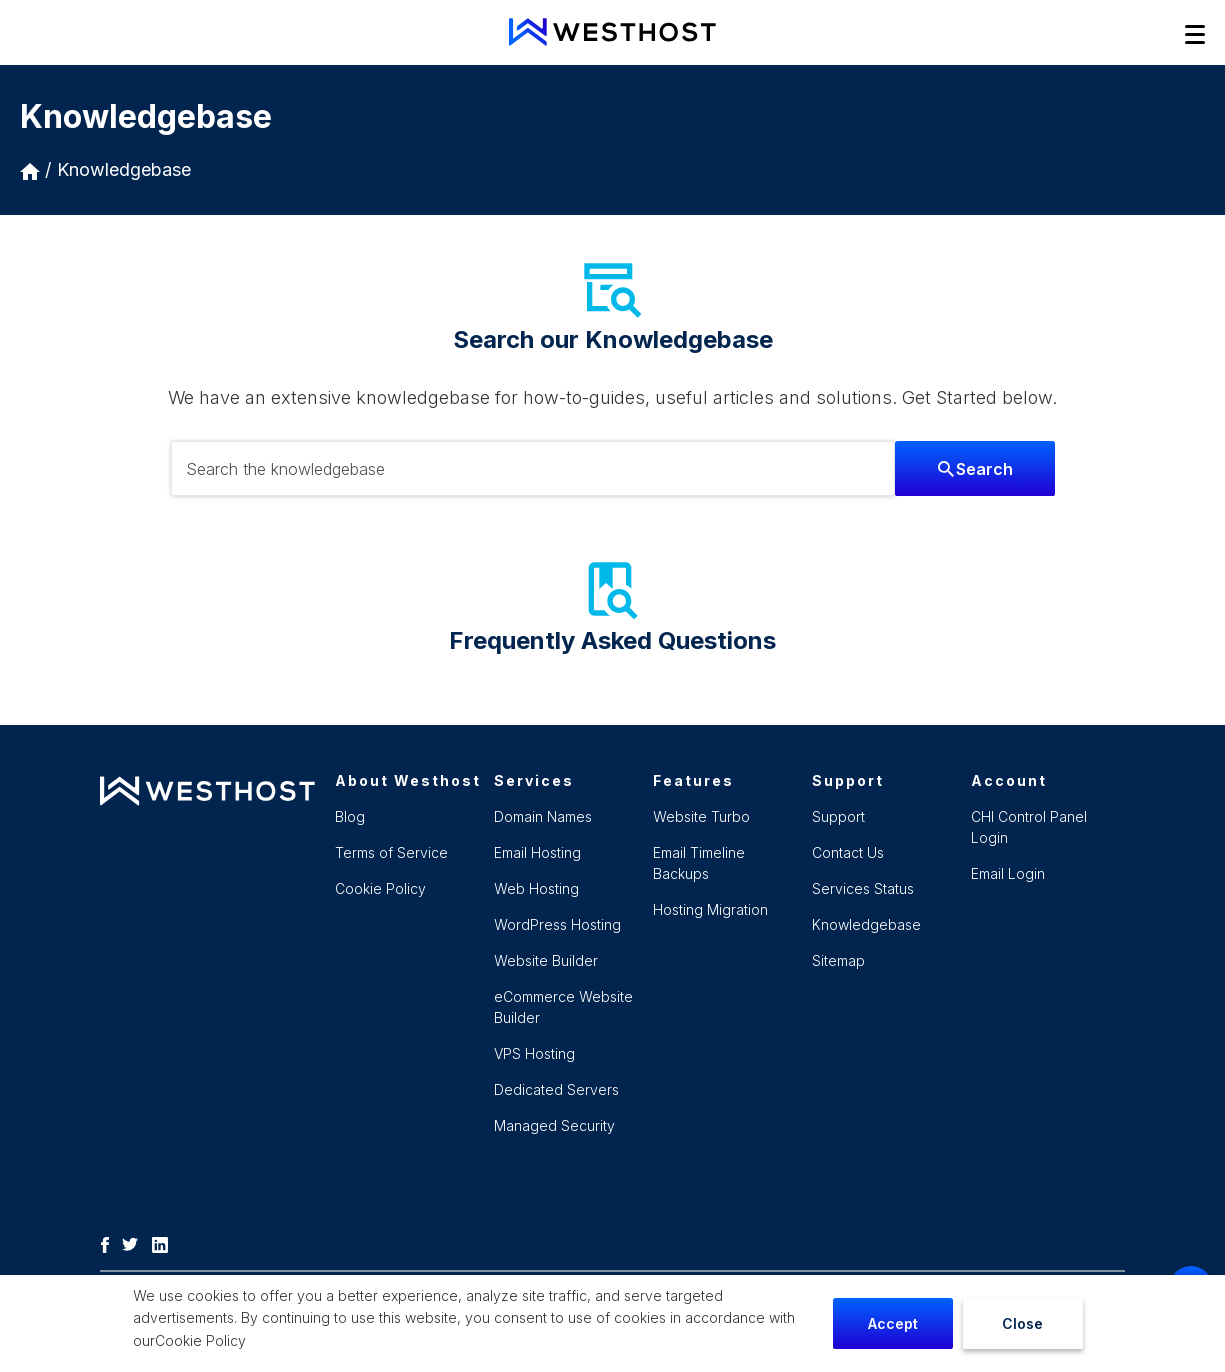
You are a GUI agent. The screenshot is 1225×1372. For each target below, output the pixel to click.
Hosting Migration (710, 909)
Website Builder (546, 960)
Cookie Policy (200, 1340)
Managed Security (554, 1125)
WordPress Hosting (557, 924)
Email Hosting (537, 852)
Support (838, 816)
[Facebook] (110, 1243)
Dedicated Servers (556, 1089)
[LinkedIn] (165, 1243)
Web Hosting (536, 888)
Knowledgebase (124, 169)
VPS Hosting (534, 1053)
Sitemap (838, 960)
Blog (350, 816)
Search (975, 469)
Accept (893, 1323)
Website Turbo (701, 816)
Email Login (1008, 873)
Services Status (863, 888)
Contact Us (848, 852)
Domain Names (543, 816)
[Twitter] (135, 1243)
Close (1022, 1323)
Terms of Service (391, 852)
